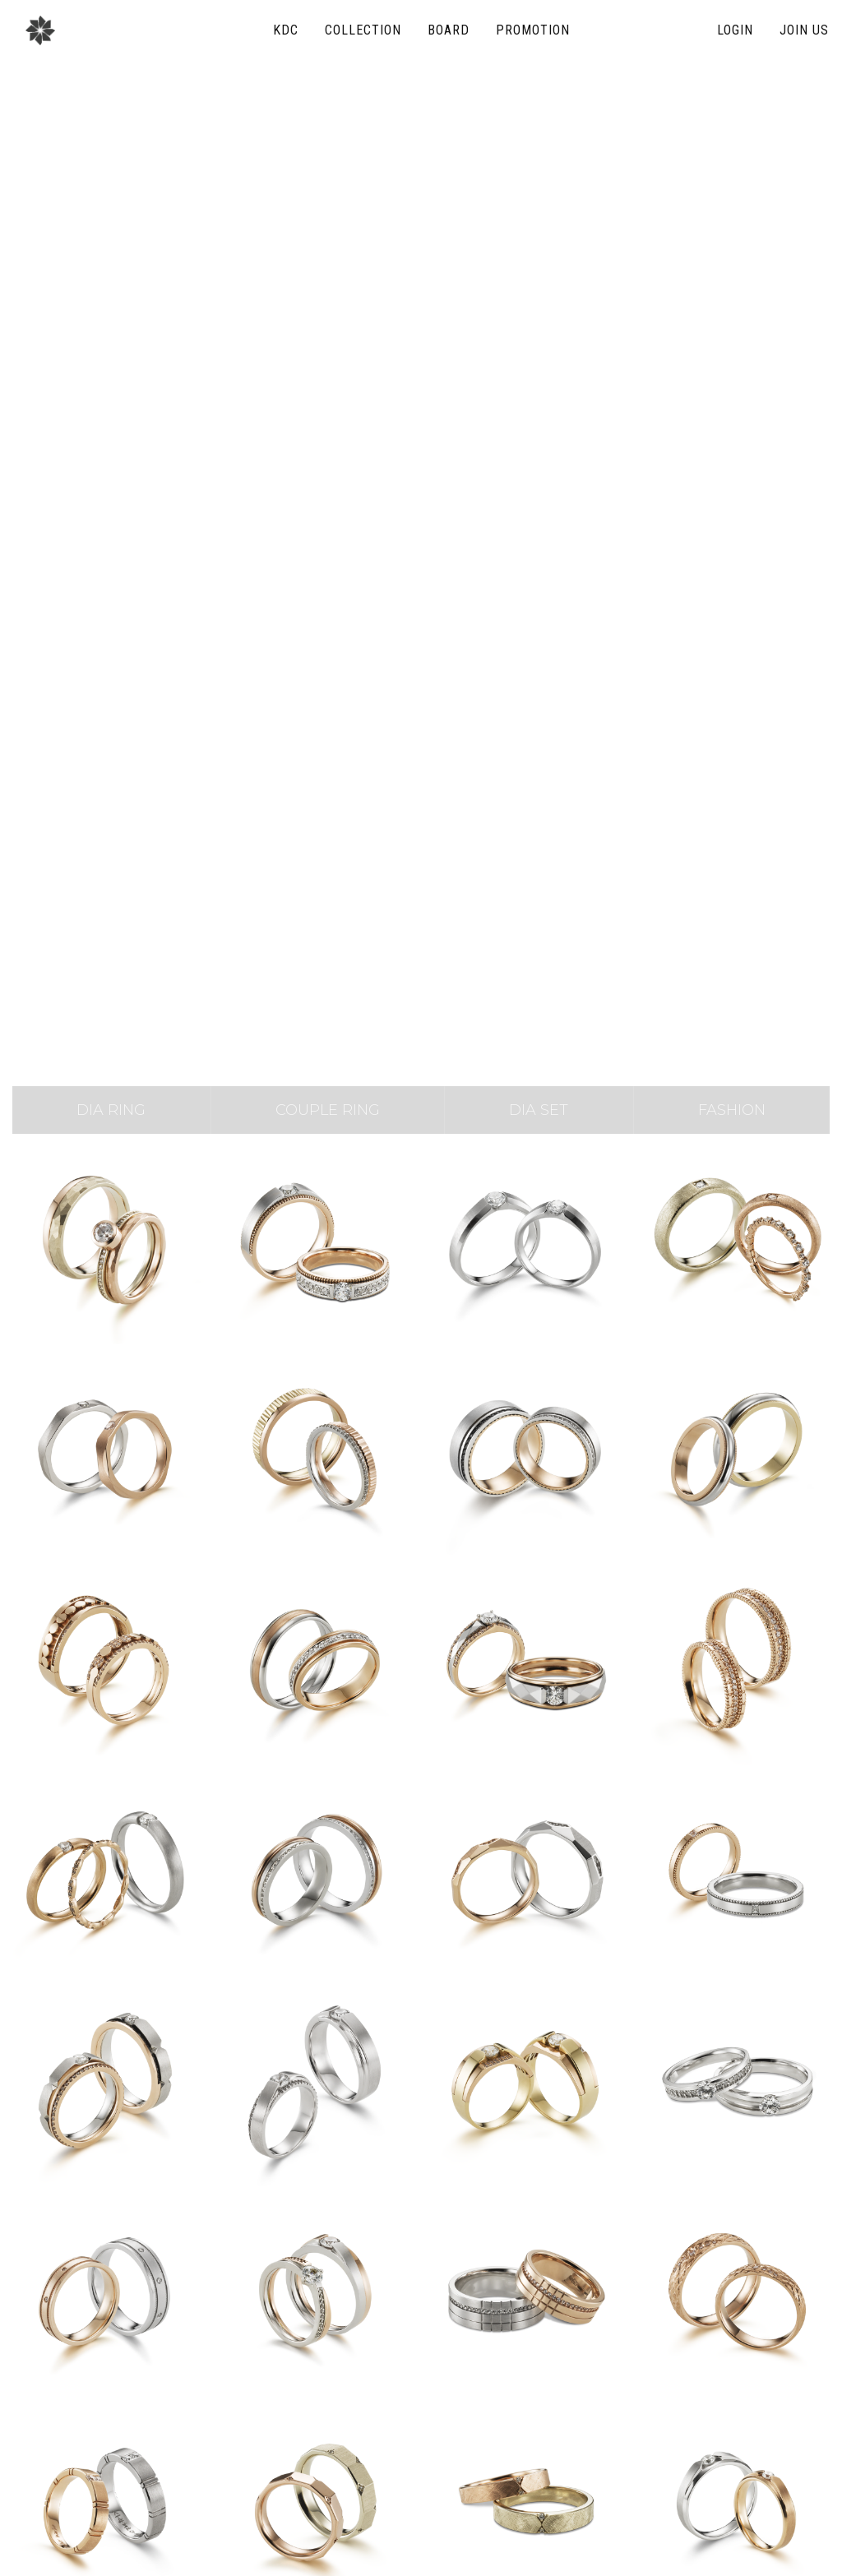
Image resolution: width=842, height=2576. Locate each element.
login (735, 30)
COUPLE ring (327, 1110)
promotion (533, 30)
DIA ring (111, 1110)
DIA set (538, 1110)
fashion (732, 1110)
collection (363, 30)
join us (804, 30)
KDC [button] (285, 30)
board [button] (449, 30)
